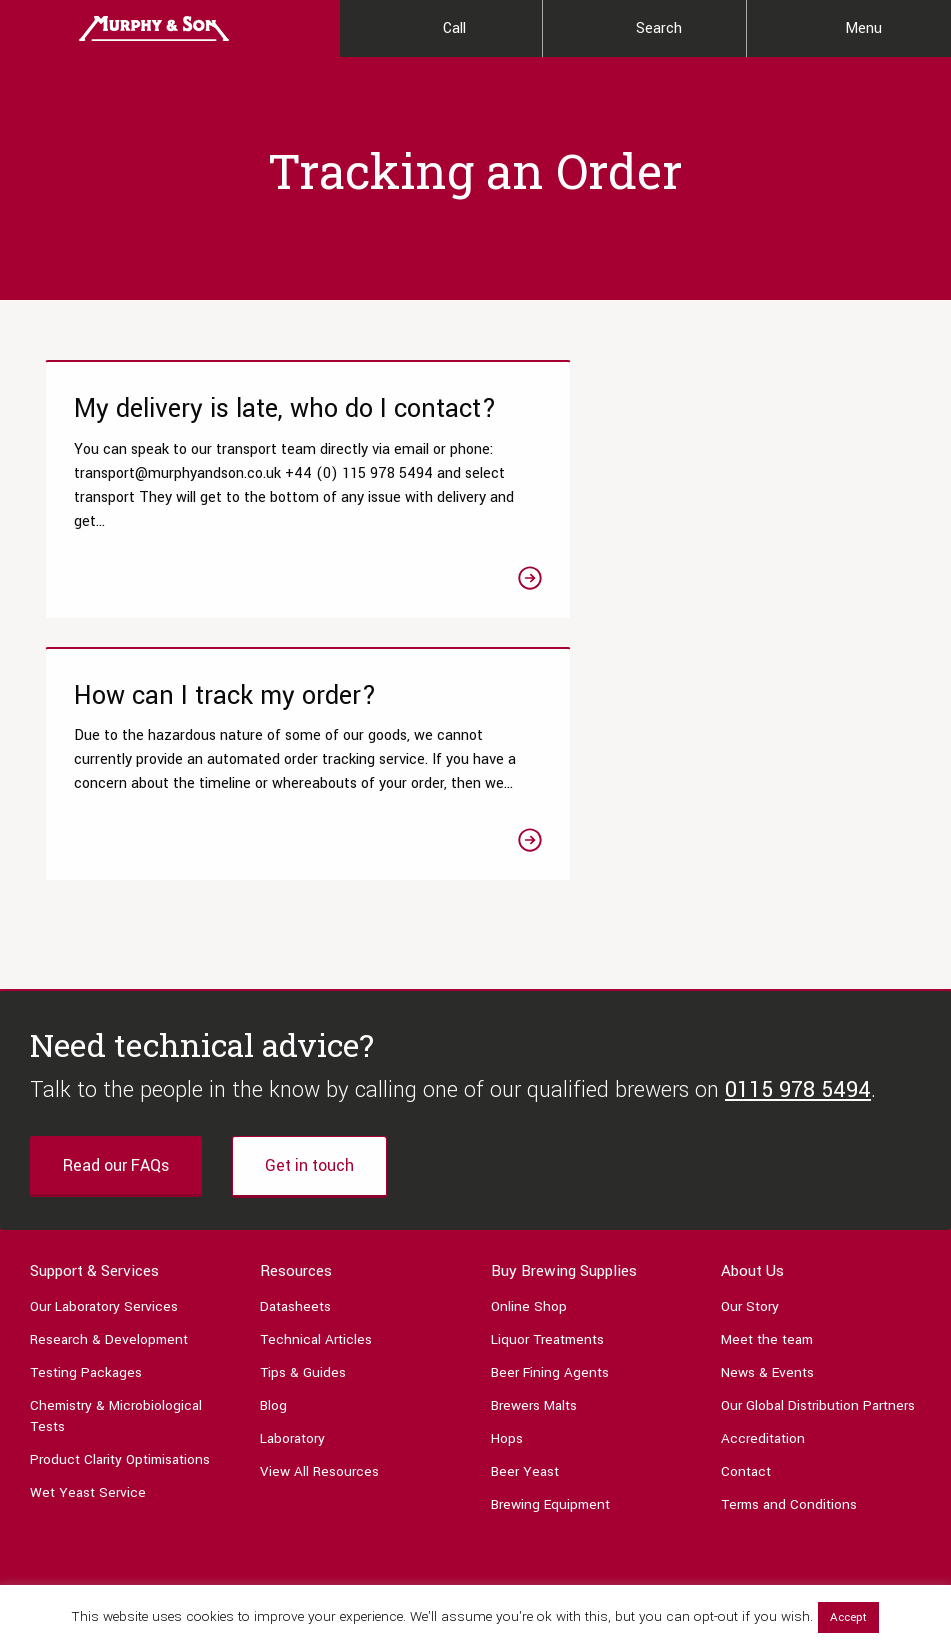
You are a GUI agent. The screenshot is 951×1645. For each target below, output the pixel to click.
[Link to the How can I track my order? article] (699, 516)
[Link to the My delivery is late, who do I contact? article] (253, 516)
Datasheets (295, 1095)
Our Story (750, 1095)
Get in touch (309, 954)
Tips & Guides (303, 1161)
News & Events (767, 1161)
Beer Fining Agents (550, 1161)
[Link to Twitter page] (91, 1434)
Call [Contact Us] (454, 28)
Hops (507, 1227)
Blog (273, 1194)
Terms (865, 1552)
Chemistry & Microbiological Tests (116, 1205)
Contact (746, 1260)
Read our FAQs (116, 954)
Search (659, 28)
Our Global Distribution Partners (818, 1194)
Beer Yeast (525, 1260)
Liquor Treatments (547, 1128)
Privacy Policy (804, 1552)
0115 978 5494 (798, 879)
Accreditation (763, 1227)
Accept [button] (848, 1617)
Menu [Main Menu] (863, 28)
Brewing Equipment (550, 1293)
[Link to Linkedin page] (183, 1434)
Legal (906, 1552)
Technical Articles (316, 1128)
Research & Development (109, 1128)
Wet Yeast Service (88, 1281)
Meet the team (767, 1128)
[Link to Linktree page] (229, 1434)
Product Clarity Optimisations (120, 1248)
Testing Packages (86, 1161)
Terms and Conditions (789, 1293)
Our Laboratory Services (104, 1095)
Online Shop (529, 1095)
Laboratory (292, 1227)
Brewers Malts (534, 1194)
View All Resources (319, 1260)
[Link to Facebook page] (45, 1434)
